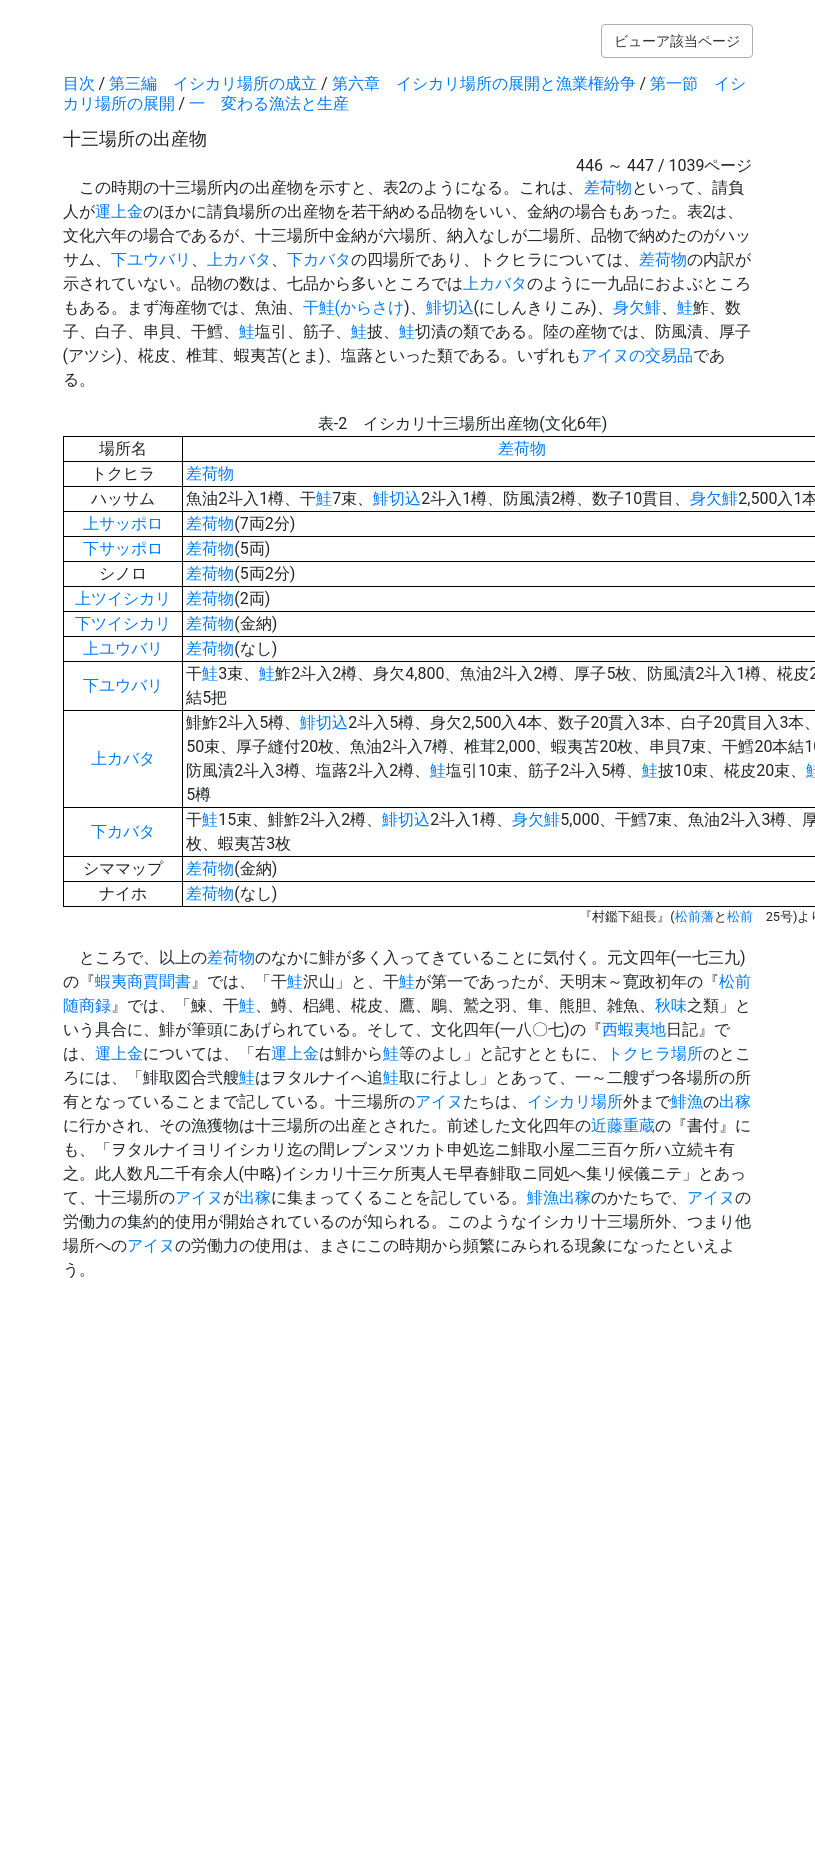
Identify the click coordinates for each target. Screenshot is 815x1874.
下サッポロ (123, 548)
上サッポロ (123, 523)
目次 (79, 83)
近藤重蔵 (623, 1125)
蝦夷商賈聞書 (143, 981)
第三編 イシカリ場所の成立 (213, 83)
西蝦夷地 (634, 1029)
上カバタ (239, 259)
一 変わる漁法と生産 (269, 103)
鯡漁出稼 (559, 1197)
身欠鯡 (637, 307)
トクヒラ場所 (655, 1053)
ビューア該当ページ (677, 41)
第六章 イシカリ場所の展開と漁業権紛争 (484, 83)
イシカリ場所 (575, 1101)
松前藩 (694, 916)
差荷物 (608, 187)
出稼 (735, 1101)
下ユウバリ (151, 259)
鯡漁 (687, 1101)
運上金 (119, 211)
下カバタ (319, 259)
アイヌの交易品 (637, 355)
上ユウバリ (123, 648)
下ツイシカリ (123, 623)
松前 (740, 916)
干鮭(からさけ (353, 307)
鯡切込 (450, 307)
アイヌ (439, 1101)
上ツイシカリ (123, 598)
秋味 (671, 1005)
